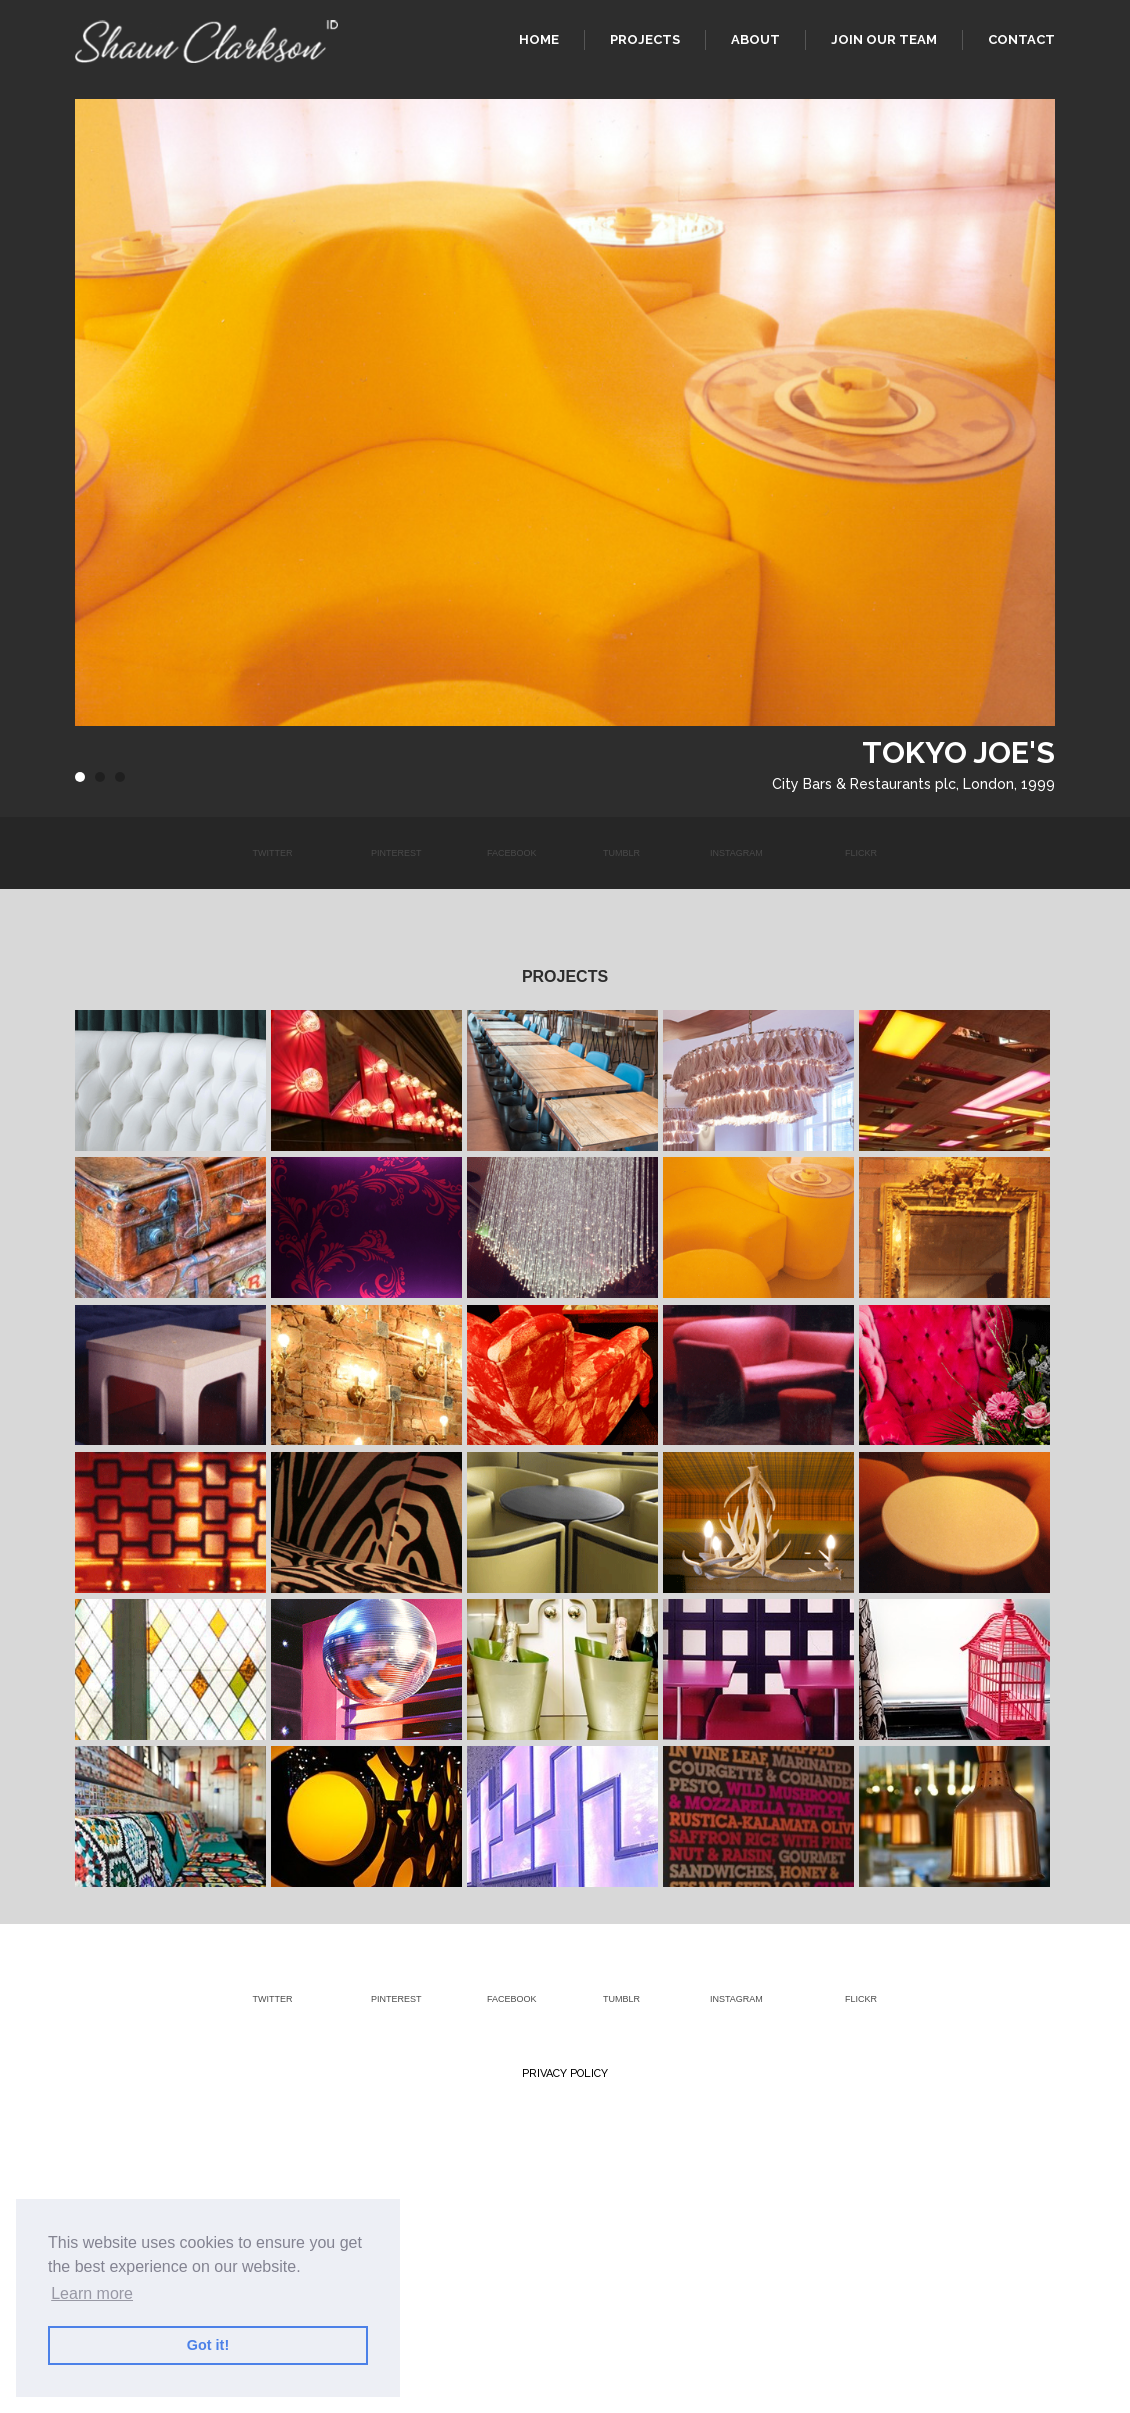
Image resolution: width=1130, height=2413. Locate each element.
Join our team (884, 39)
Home (539, 39)
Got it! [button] (208, 2345)
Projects (645, 39)
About (755, 39)
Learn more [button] (92, 2293)
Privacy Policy (565, 2073)
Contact (1021, 39)
